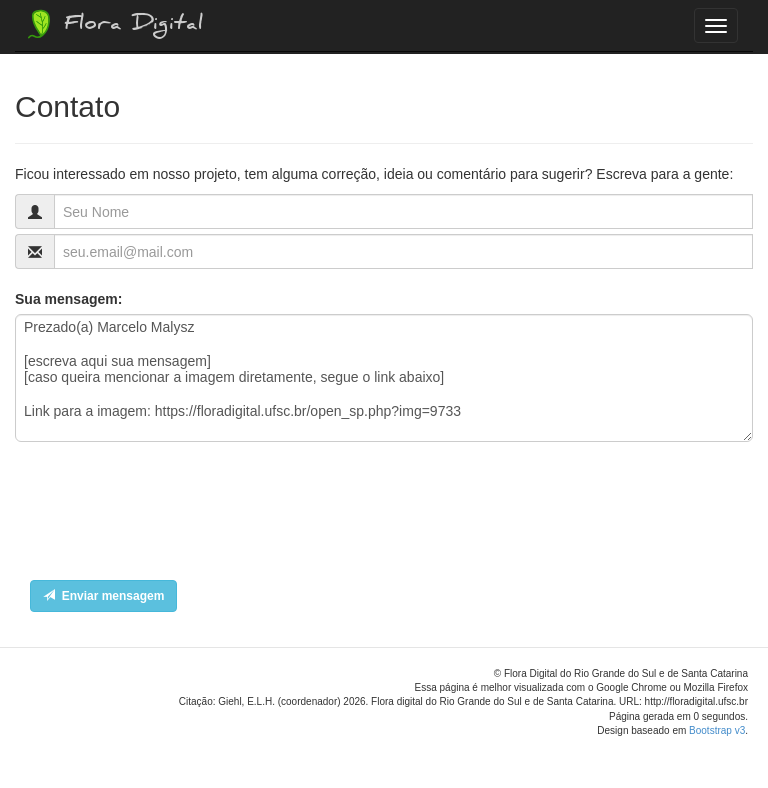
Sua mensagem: (68, 299)
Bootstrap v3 (717, 730)
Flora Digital (113, 24)
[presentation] (167, 516)
